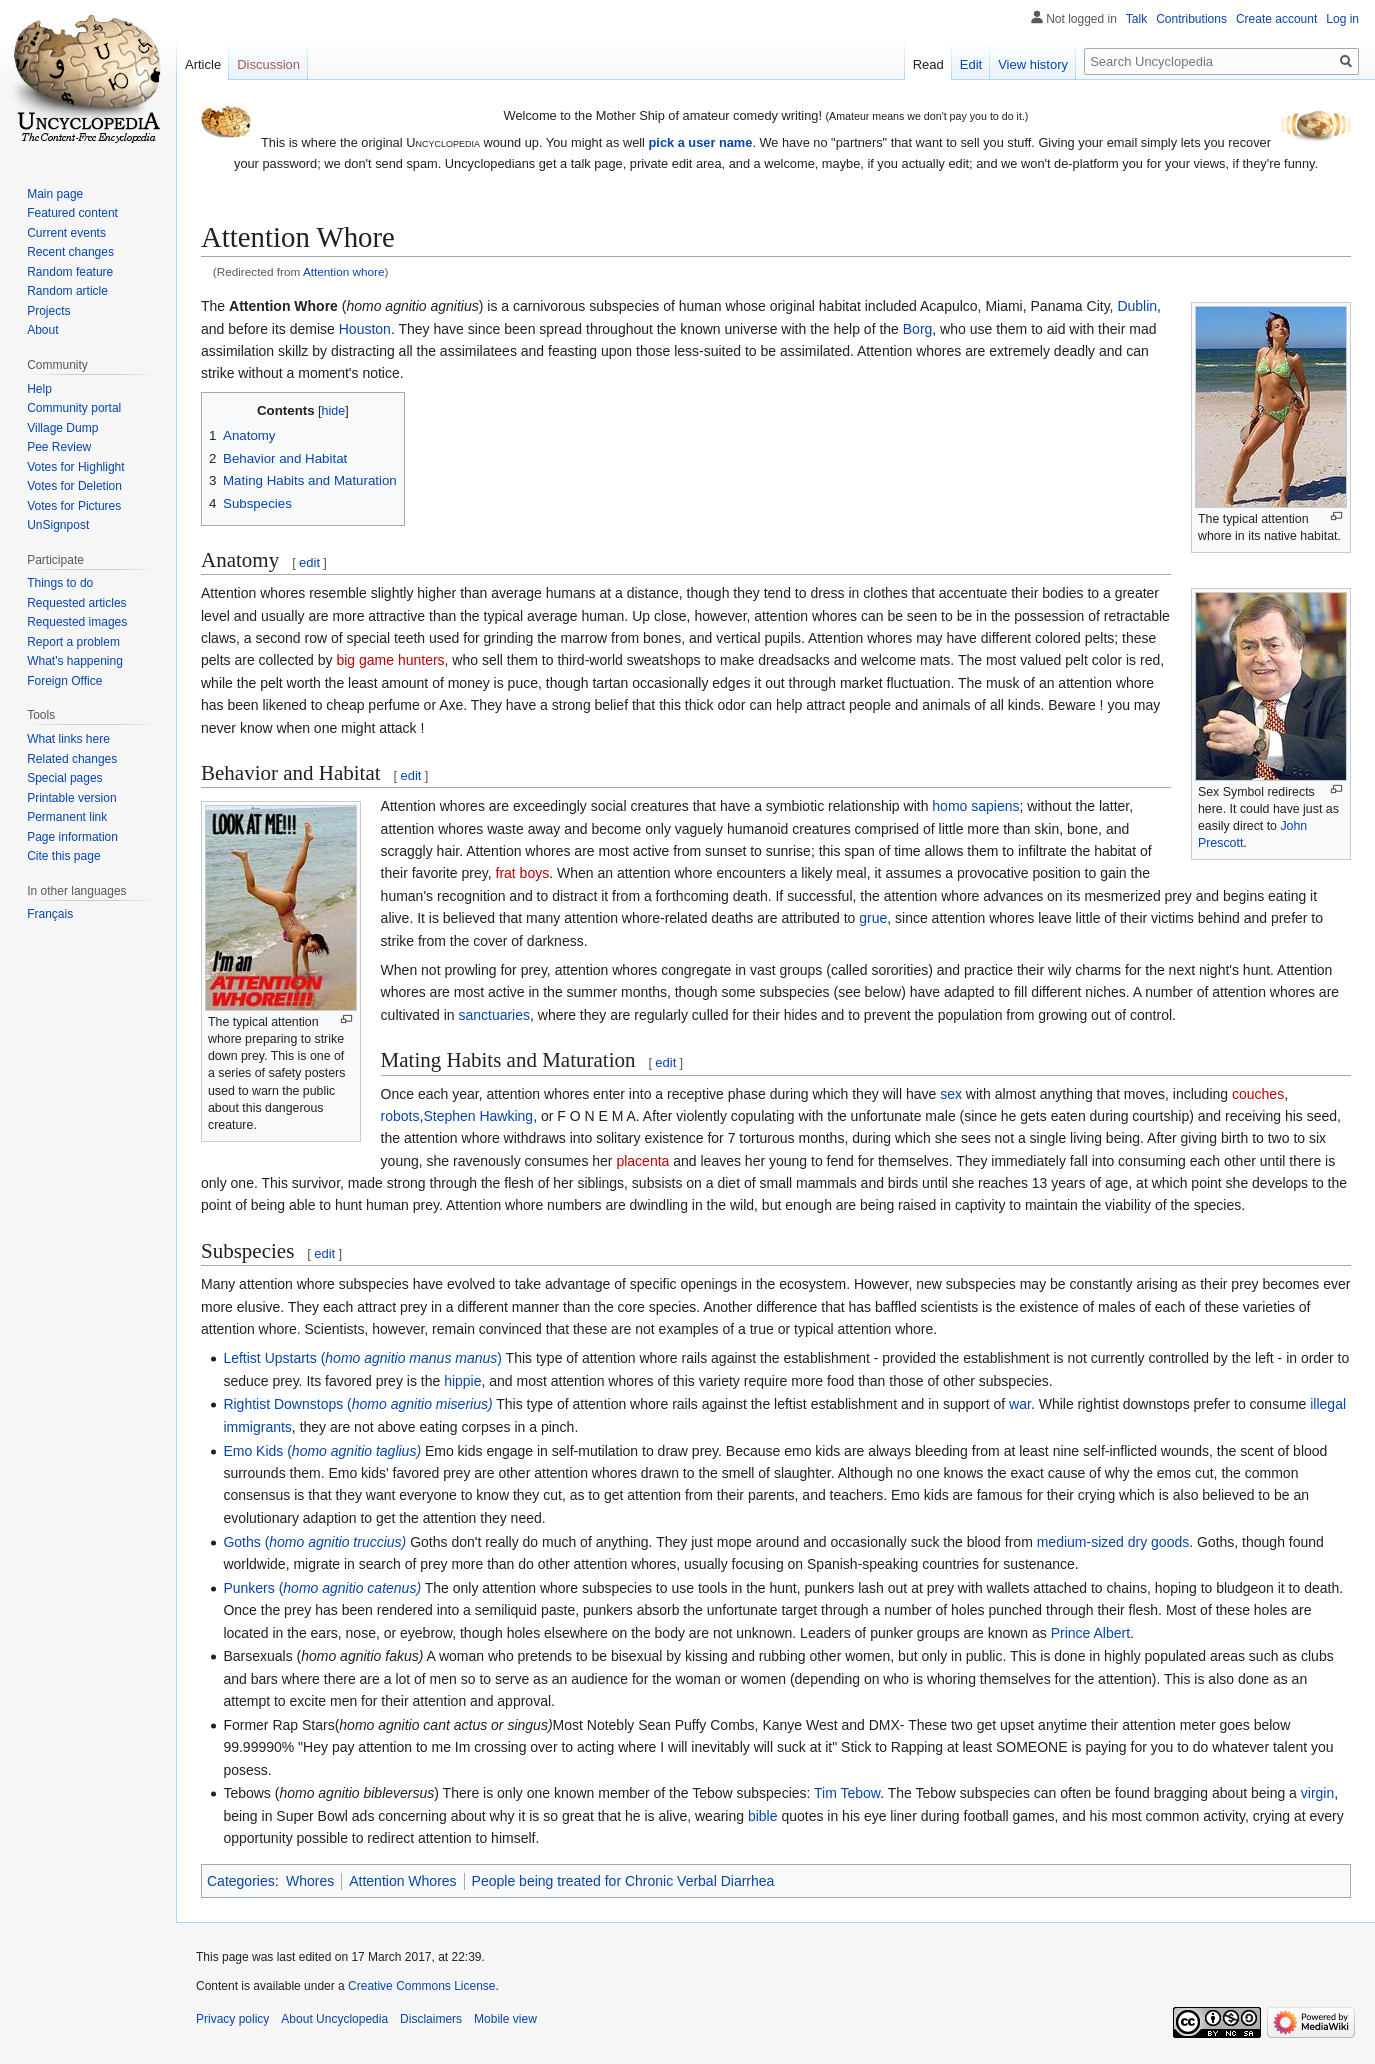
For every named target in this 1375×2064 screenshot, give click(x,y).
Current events (66, 233)
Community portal (74, 408)
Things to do (60, 583)
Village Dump (62, 428)
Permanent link (67, 817)
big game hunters (390, 660)
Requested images (77, 622)
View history (1033, 64)
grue (873, 918)
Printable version (71, 798)
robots (400, 1116)
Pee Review (59, 447)
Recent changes (70, 252)
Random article (67, 291)
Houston (365, 329)
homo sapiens (975, 806)
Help (39, 389)
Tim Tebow (847, 1793)
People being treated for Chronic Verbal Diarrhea (623, 1881)
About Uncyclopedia (334, 2019)
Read (928, 64)
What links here (68, 739)
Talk (1136, 19)
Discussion (268, 64)
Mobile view (505, 2019)
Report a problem (73, 642)
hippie (462, 1381)
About (42, 330)
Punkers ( (322, 1588)
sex (951, 1094)
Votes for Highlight (75, 467)
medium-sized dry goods (1113, 1542)
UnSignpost (58, 525)
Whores (310, 1881)
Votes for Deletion (74, 486)
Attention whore (344, 271)
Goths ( (314, 1542)
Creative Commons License (421, 1986)
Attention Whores (402, 1881)
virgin (1317, 1793)
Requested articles (76, 603)
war (1020, 1404)
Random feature (70, 272)
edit (309, 562)
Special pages (64, 778)
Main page (55, 194)
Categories (241, 1881)
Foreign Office (64, 681)
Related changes (72, 759)
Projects (48, 311)
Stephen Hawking (478, 1116)
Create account (1276, 19)
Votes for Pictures (74, 506)
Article (203, 64)
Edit (971, 64)
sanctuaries (494, 1015)
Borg (918, 329)
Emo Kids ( (322, 1451)
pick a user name (701, 142)
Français (50, 914)
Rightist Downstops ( (357, 1404)
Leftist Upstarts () (362, 1358)
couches (1258, 1094)
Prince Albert (1090, 1633)
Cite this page (63, 856)
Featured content (72, 213)
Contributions (1191, 19)
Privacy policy (232, 2019)
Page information (72, 837)
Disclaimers (431, 2019)
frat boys (523, 873)
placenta (642, 1161)
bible (763, 1816)
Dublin (1137, 306)
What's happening (75, 661)
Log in (1342, 19)
